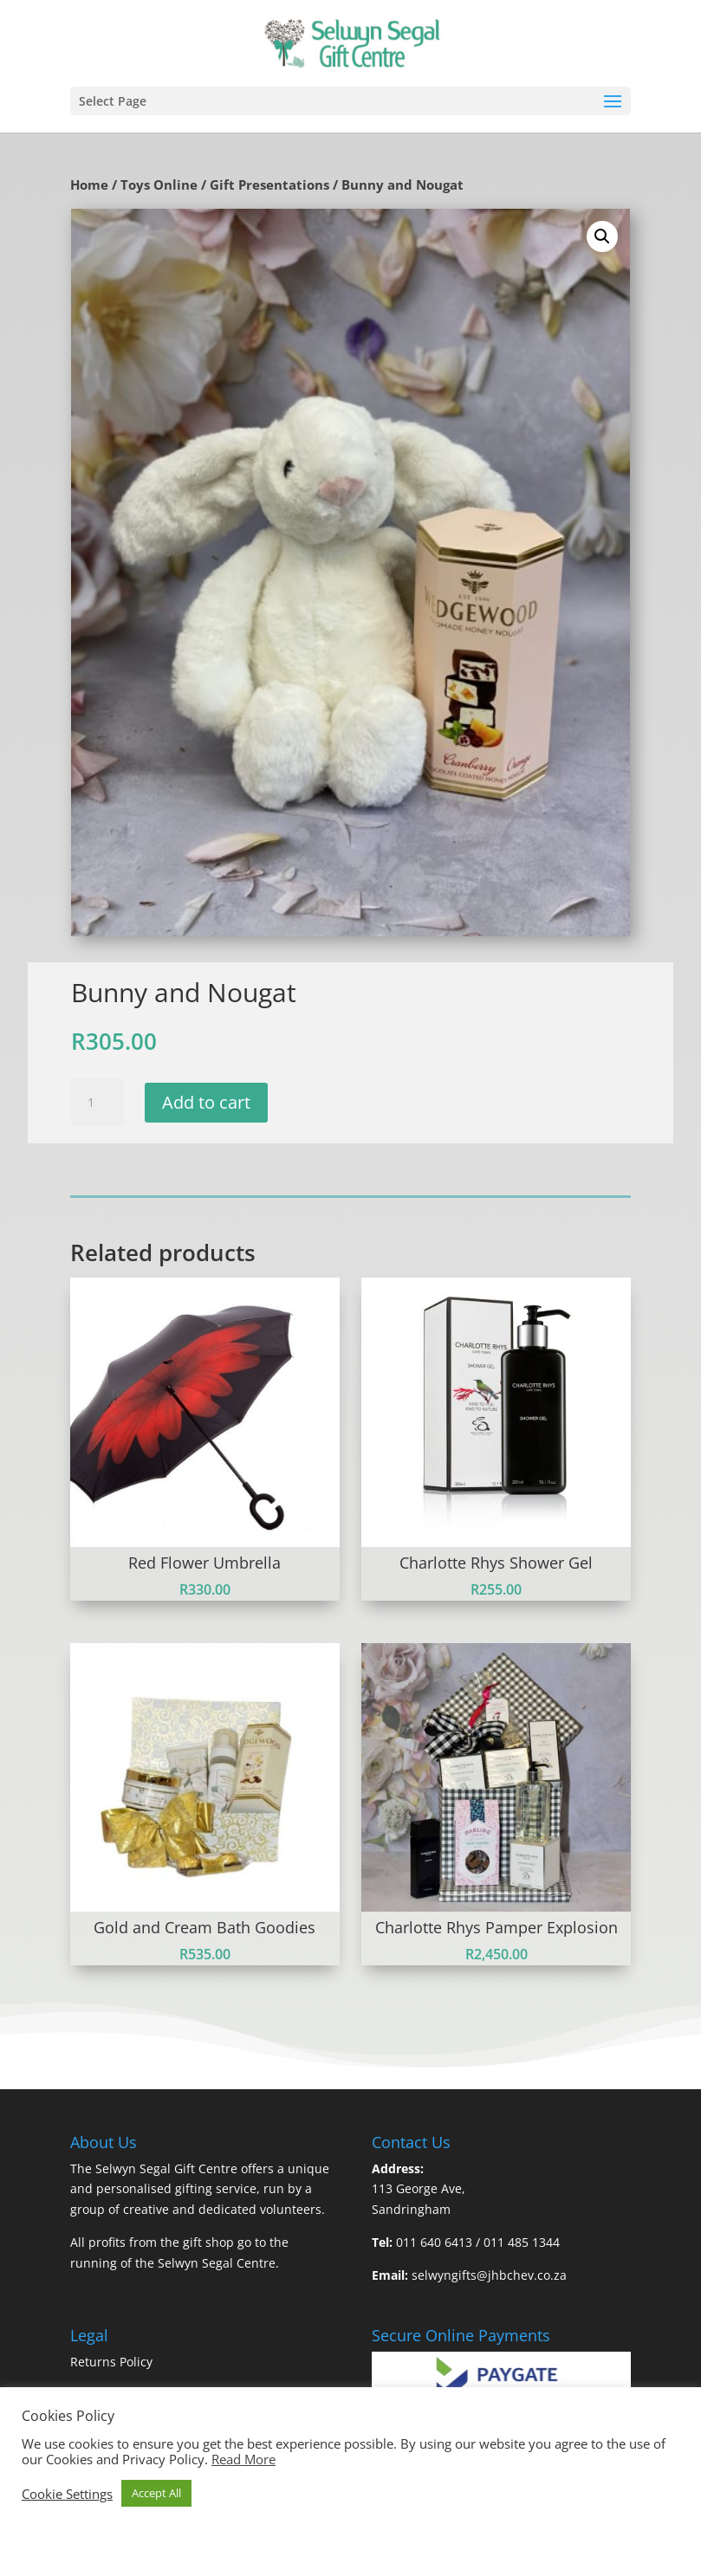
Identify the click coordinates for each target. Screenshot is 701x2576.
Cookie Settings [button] (67, 2494)
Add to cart (206, 1102)
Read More (243, 2459)
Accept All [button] (156, 2493)
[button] (602, 236)
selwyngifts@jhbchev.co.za (489, 2275)
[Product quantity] (97, 1102)
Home (89, 184)
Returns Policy (111, 2361)
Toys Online (159, 184)
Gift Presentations (269, 184)
